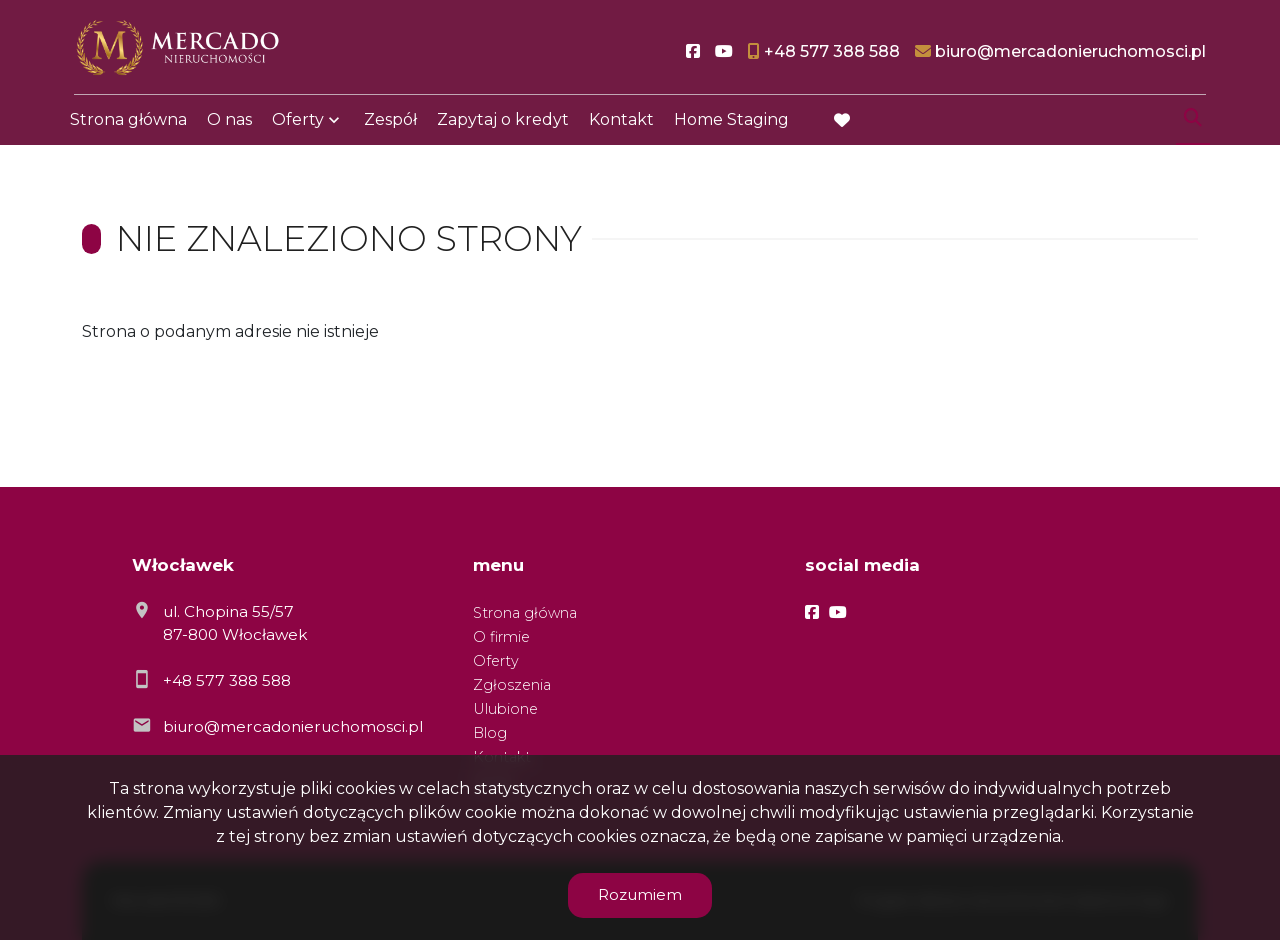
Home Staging (731, 122)
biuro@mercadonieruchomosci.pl (293, 726)
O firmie (501, 637)
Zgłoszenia (512, 685)
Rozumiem (640, 894)
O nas (229, 122)
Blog (490, 733)
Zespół (390, 122)
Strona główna (128, 122)
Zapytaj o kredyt (503, 122)
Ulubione (505, 709)
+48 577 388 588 (227, 680)
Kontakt (621, 122)
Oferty (298, 122)
